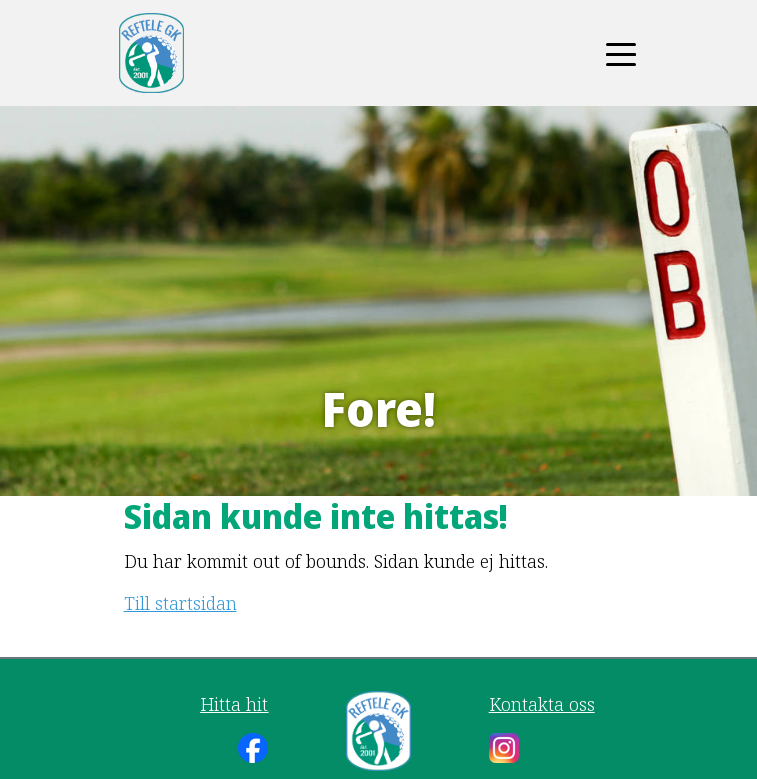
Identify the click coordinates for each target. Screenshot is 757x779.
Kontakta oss (542, 704)
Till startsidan (180, 603)
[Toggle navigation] (621, 53)
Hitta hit (234, 704)
